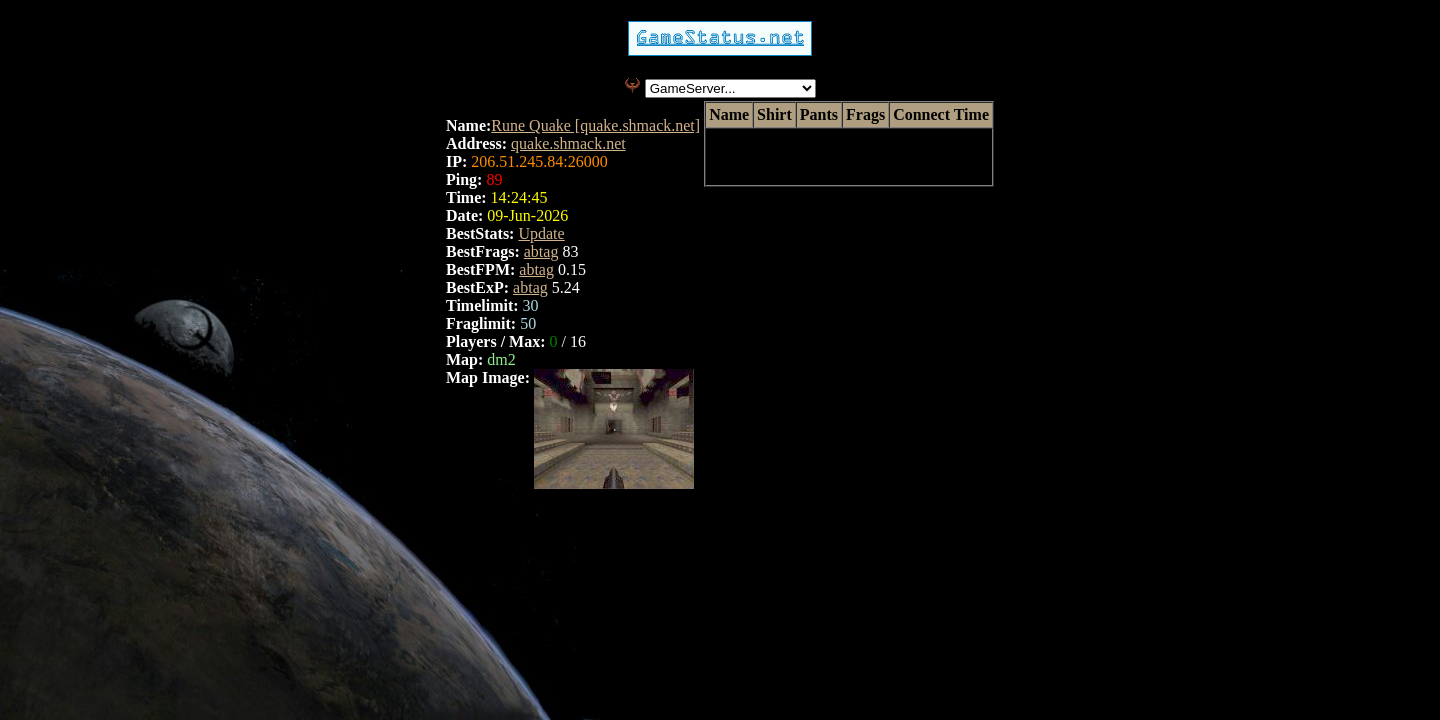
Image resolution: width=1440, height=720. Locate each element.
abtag (541, 251)
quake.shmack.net (568, 143)
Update (541, 233)
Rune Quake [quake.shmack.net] (595, 125)
